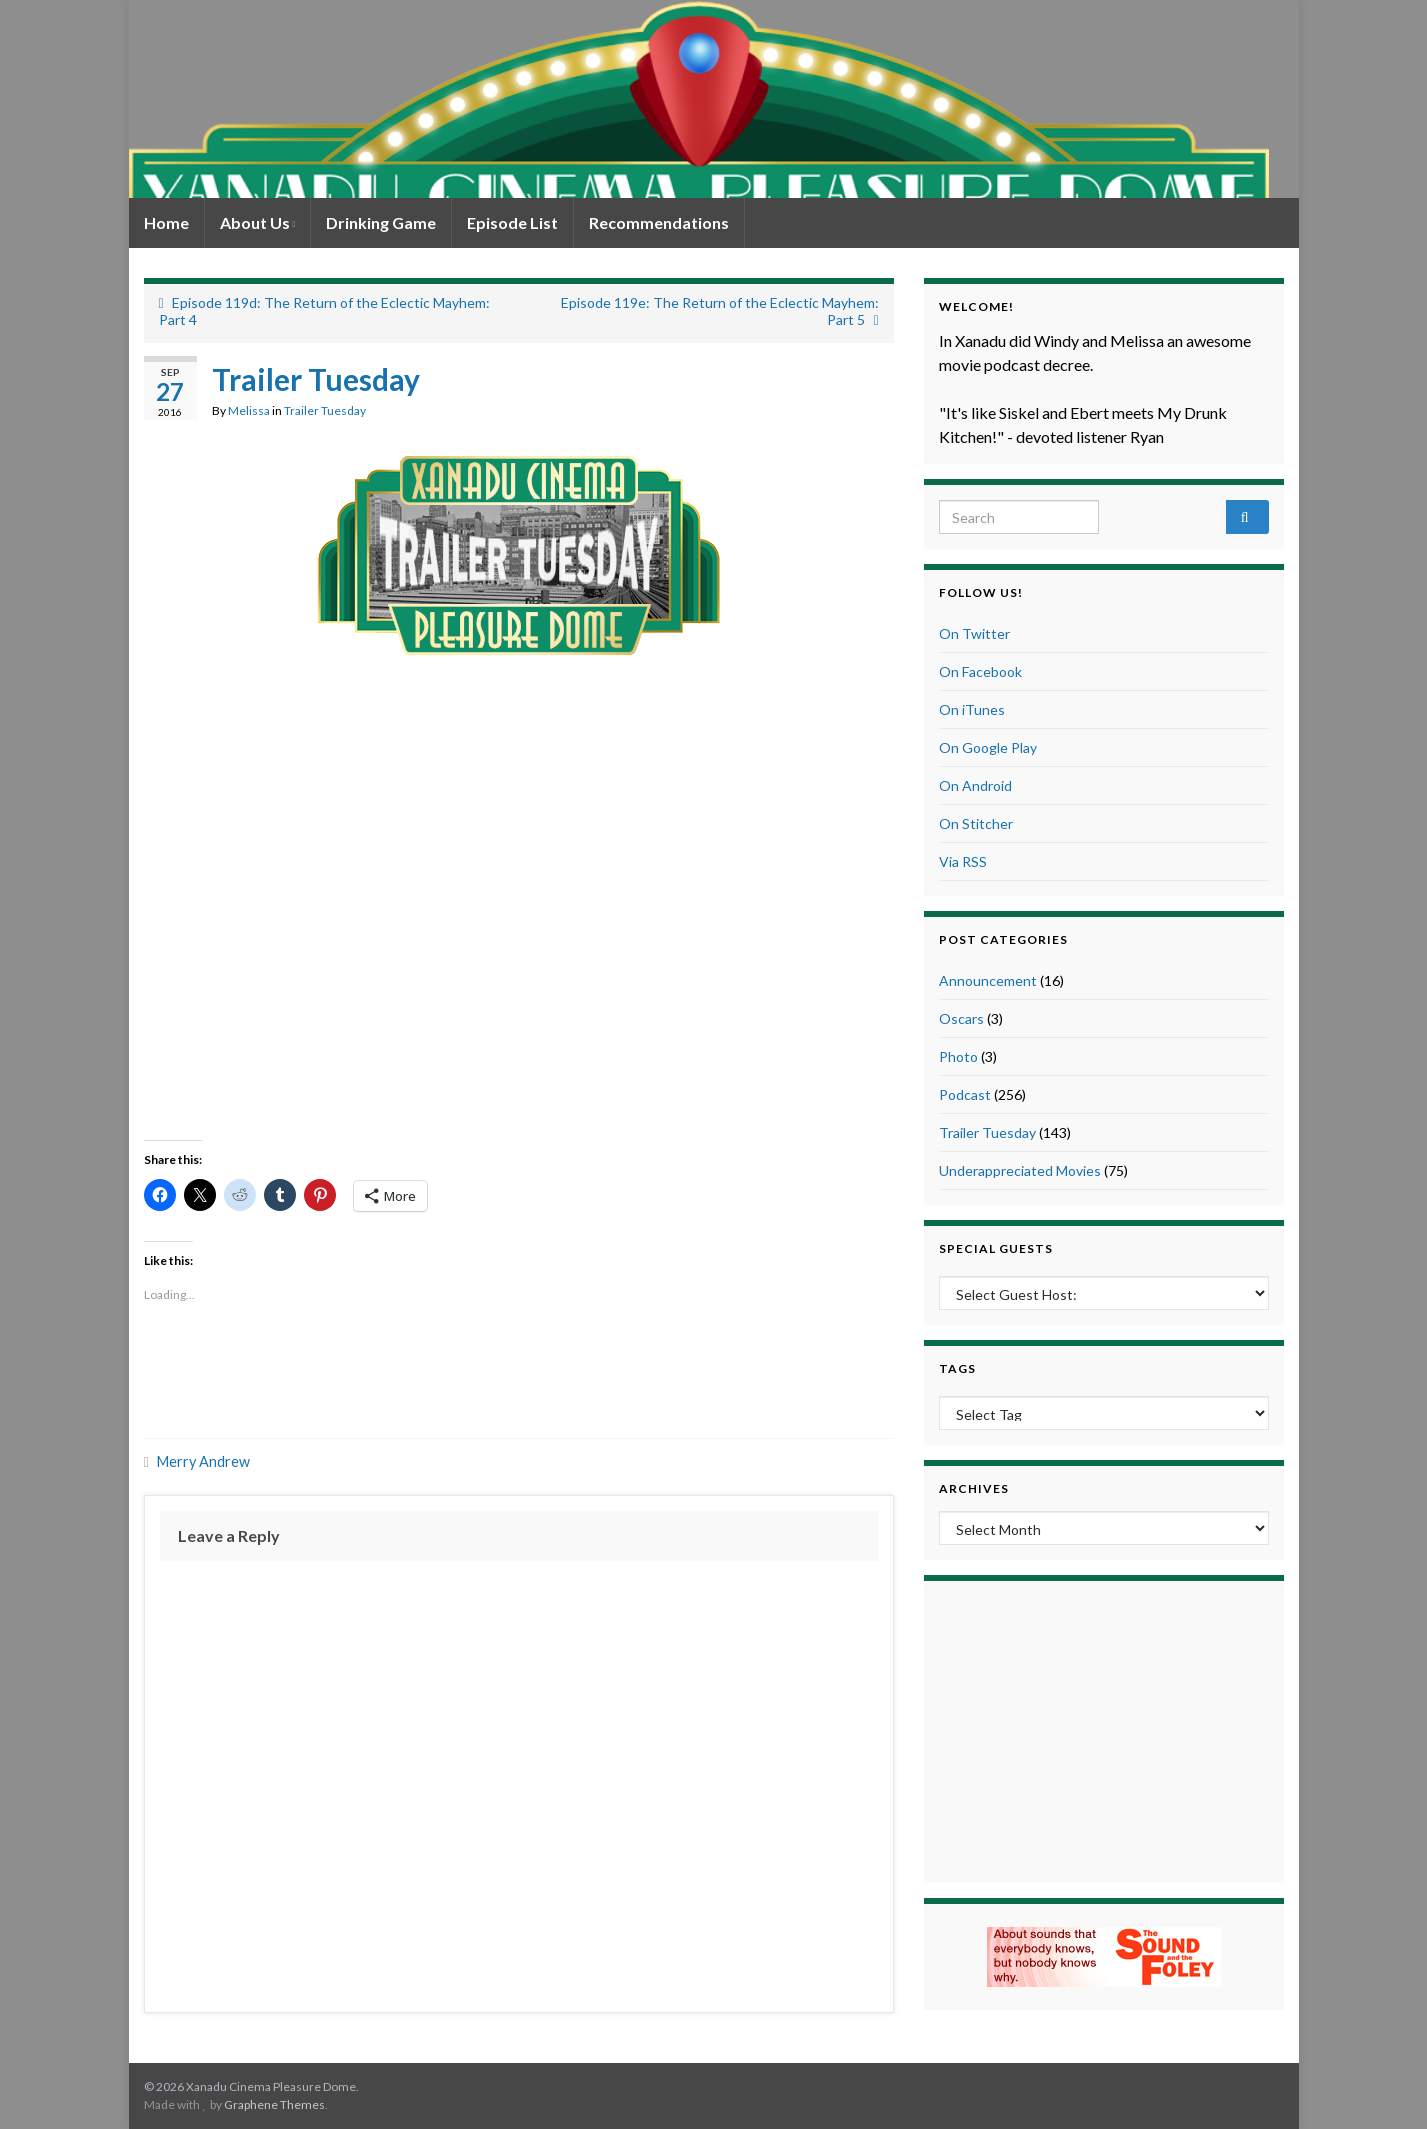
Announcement (988, 980)
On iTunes (972, 709)
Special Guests (996, 1248)
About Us (258, 222)
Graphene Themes (274, 2104)
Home (166, 222)
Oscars (961, 1018)
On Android (975, 785)
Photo (958, 1056)
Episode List (512, 222)
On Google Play (988, 747)
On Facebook (980, 671)
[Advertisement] (519, 1374)
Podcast (965, 1094)
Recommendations (659, 222)
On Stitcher (976, 823)
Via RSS (963, 861)
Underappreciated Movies (1020, 1170)
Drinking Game (381, 222)
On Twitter (974, 633)
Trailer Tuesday (325, 410)
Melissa (249, 410)
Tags (957, 1368)
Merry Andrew (203, 1461)
